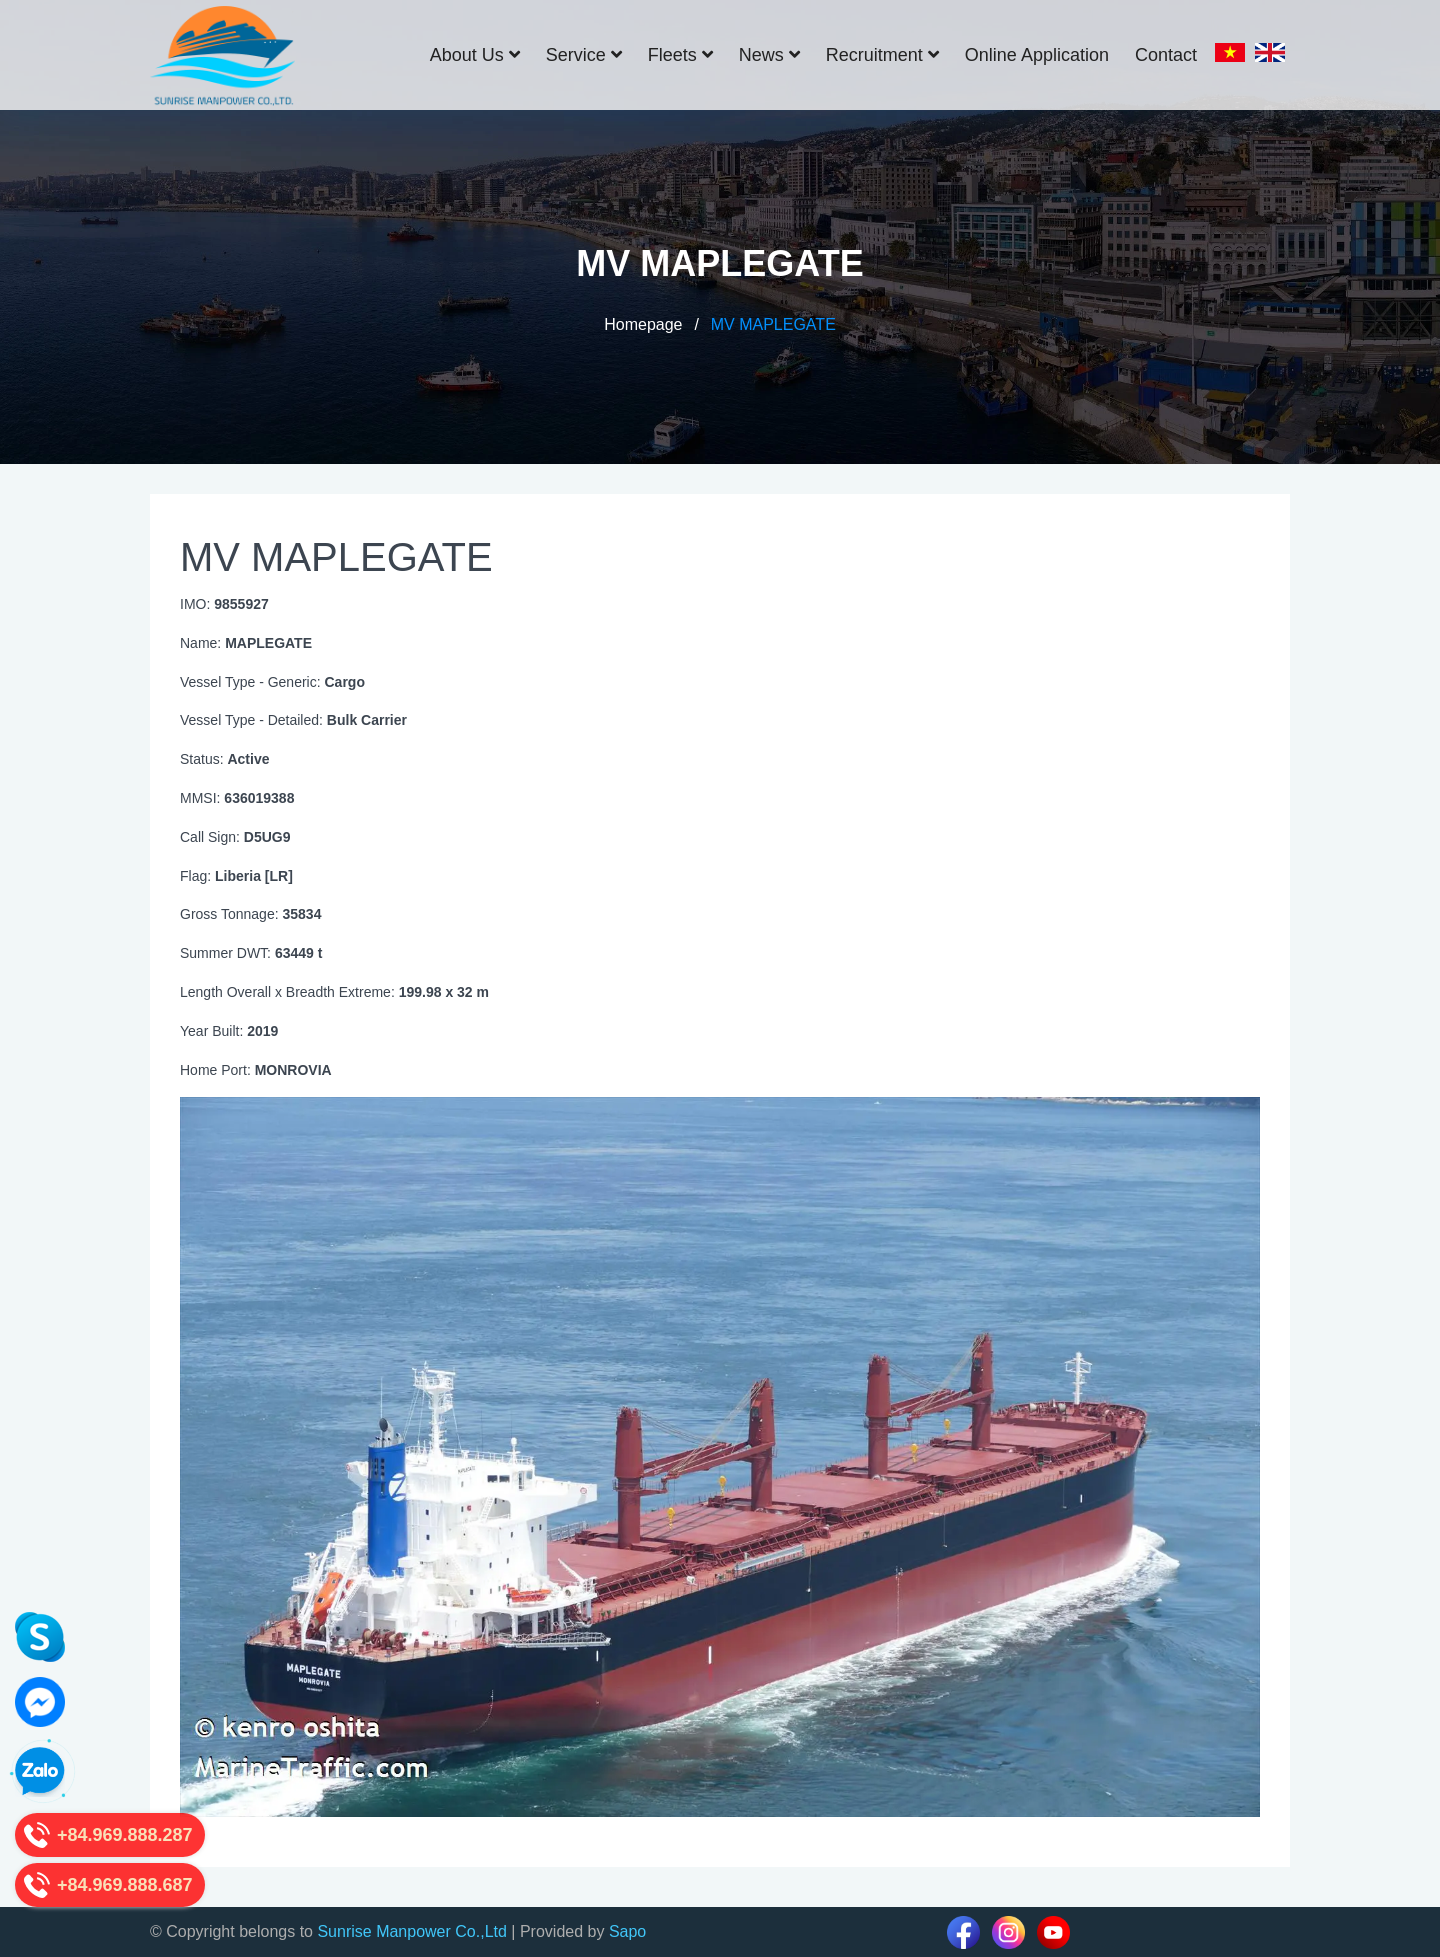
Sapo (627, 1931)
